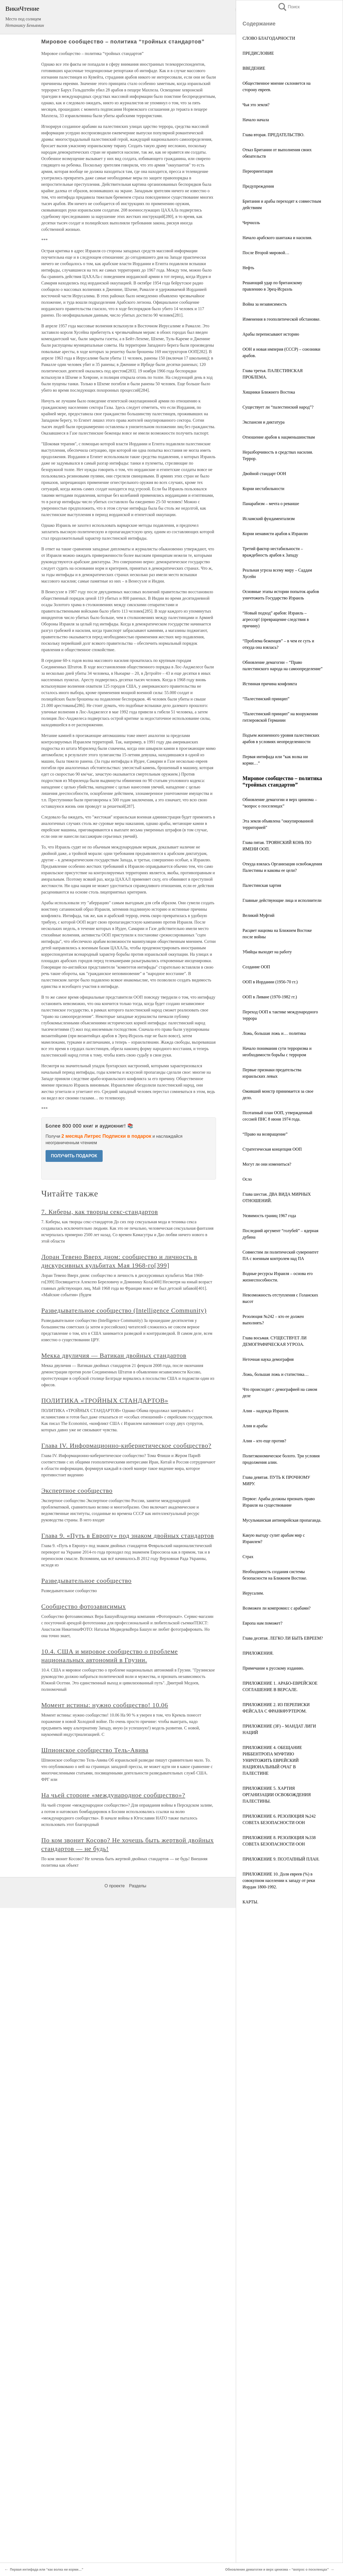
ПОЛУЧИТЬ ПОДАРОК (74, 1156)
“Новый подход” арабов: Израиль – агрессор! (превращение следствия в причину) (276, 619)
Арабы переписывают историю (271, 334)
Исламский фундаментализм (269, 518)
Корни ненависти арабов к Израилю (275, 533)
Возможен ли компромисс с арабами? (277, 1608)
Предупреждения (258, 186)
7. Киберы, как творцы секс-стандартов (99, 1879)
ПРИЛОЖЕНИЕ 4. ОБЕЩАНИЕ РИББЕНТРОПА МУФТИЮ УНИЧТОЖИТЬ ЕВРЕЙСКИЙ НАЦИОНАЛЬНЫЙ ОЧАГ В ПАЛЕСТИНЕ (272, 1760)
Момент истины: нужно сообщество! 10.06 (104, 2373)
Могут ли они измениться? (267, 1164)
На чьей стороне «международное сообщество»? (113, 2463)
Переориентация (258, 171)
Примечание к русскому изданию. (273, 1668)
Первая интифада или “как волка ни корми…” (46, 2569)
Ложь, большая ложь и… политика (274, 1033)
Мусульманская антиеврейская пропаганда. (282, 1520)
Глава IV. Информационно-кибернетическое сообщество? (126, 2113)
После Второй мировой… (266, 252)
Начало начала (256, 119)
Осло (247, 1179)
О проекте (115, 2554)
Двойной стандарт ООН (264, 473)
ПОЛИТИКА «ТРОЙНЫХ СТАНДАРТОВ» (104, 2068)
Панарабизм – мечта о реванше (271, 503)
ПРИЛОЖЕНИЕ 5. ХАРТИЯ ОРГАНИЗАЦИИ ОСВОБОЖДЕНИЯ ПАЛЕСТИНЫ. (277, 1794)
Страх (248, 1556)
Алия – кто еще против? (264, 1441)
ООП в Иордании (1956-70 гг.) (270, 982)
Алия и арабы (255, 1426)
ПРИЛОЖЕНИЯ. (258, 1653)
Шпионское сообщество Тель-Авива (94, 2418)
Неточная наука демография (268, 1359)
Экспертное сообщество (77, 2158)
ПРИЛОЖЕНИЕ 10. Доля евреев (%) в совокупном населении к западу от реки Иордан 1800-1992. (279, 1880)
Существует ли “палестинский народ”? (278, 407)
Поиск (288, 7)
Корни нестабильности (263, 488)
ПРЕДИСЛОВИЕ (258, 53)
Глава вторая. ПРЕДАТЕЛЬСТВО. (273, 134)
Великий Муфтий (258, 915)
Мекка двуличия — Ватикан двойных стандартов (113, 2023)
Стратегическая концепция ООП (272, 1149)
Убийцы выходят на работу (267, 952)
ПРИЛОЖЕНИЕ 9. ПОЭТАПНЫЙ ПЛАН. (281, 1859)
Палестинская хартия (262, 885)
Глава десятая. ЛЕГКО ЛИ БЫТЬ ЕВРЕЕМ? (283, 1638)
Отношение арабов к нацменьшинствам (279, 437)
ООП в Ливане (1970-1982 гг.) (270, 997)
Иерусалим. (253, 1593)
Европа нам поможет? (262, 1623)
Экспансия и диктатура (264, 422)
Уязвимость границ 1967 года (269, 1215)
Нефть (248, 267)
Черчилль (251, 222)
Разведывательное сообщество (86, 2248)
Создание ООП (256, 967)
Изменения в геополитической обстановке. (281, 319)
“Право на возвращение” (265, 1134)
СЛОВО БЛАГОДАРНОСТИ (269, 38)
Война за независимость (265, 304)
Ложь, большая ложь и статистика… (276, 1374)
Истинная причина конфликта (270, 683)
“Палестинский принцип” (266, 698)
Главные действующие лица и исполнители (282, 900)
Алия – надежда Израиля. (266, 1411)
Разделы (137, 2554)
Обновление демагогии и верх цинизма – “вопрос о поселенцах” (277, 2569)
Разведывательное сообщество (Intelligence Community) (124, 1978)
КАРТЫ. (250, 1902)
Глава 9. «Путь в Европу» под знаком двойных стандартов (127, 2203)
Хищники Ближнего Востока (269, 392)
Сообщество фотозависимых (83, 2274)
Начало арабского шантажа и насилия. (277, 237)
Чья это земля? (256, 104)
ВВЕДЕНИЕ (254, 68)
